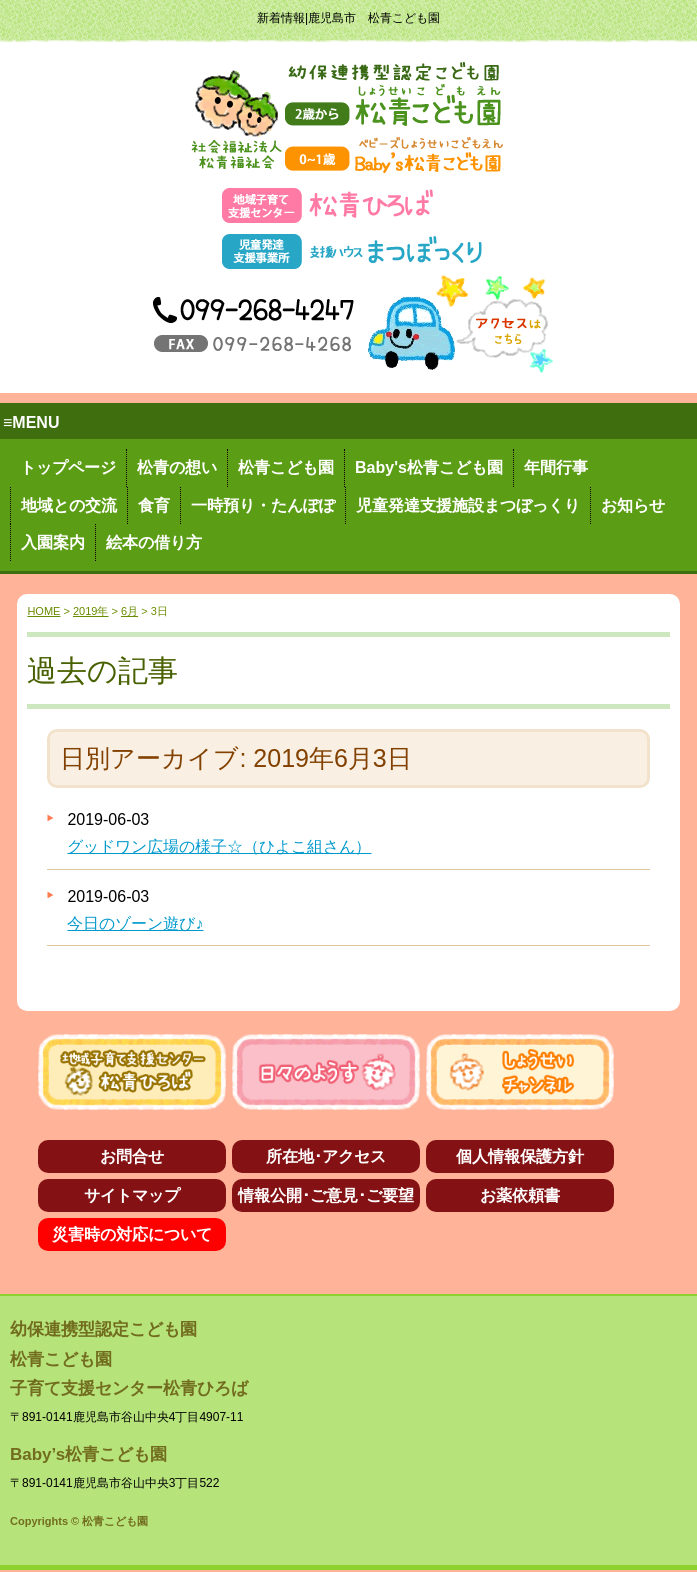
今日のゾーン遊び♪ (135, 923)
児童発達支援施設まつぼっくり (468, 505)
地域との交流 (69, 505)
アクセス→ (460, 324)
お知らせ (633, 505)
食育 (154, 505)
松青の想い (177, 467)
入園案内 (53, 542)
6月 (129, 611)
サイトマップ (132, 1195)
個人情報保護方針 (520, 1156)
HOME (43, 611)
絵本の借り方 (154, 542)
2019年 (90, 611)
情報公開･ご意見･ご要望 (326, 1195)
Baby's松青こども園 (429, 467)
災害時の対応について (132, 1234)
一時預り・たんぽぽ (263, 505)
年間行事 (556, 467)
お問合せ (132, 1156)
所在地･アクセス (326, 1156)
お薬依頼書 (520, 1195)
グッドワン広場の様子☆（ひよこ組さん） (219, 846)
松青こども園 (286, 467)
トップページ (68, 467)
